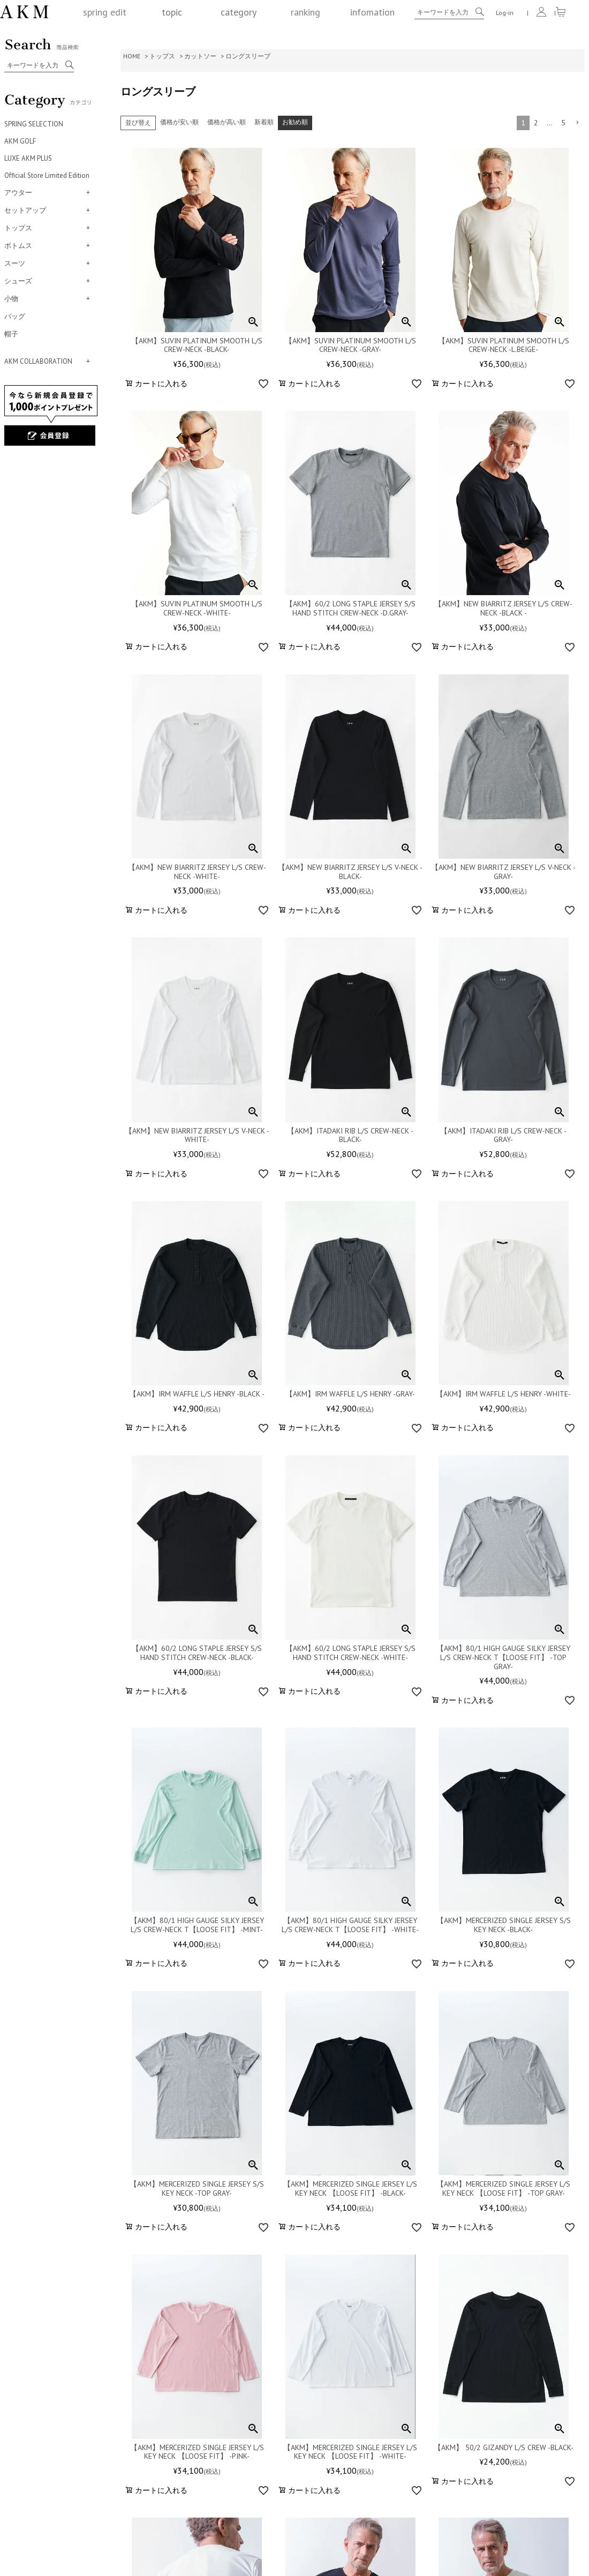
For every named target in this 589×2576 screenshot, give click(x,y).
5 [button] (563, 122)
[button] (577, 123)
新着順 (264, 122)
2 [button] (536, 122)
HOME (131, 56)
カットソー (200, 56)
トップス (162, 56)
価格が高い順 (226, 122)
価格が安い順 (179, 122)
